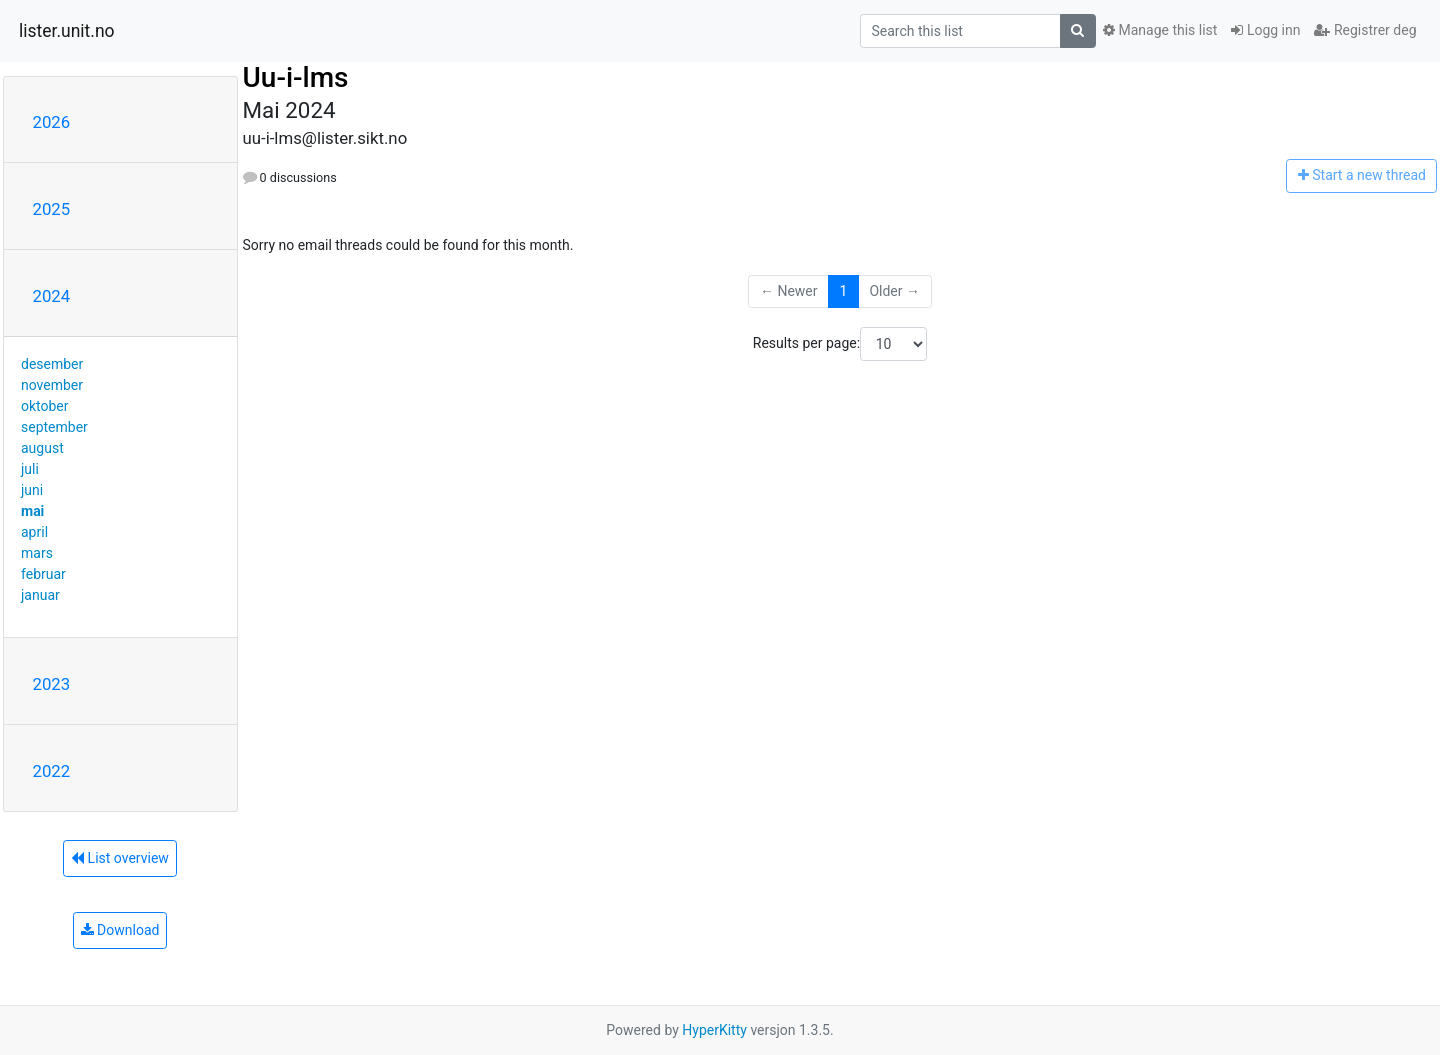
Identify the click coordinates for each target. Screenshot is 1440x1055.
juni (32, 490)
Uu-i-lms (296, 77)
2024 (52, 296)
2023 (52, 684)
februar (43, 574)
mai (32, 511)
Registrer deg (1365, 30)
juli (30, 469)
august (42, 448)
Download (120, 930)
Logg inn (1265, 30)
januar (40, 595)
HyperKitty (714, 1030)
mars (37, 553)
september (54, 427)
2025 (52, 209)
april (34, 532)
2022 (52, 771)
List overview (120, 858)
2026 (52, 122)
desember (52, 364)
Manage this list (1160, 30)
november (52, 385)
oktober (45, 406)
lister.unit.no (67, 31)
